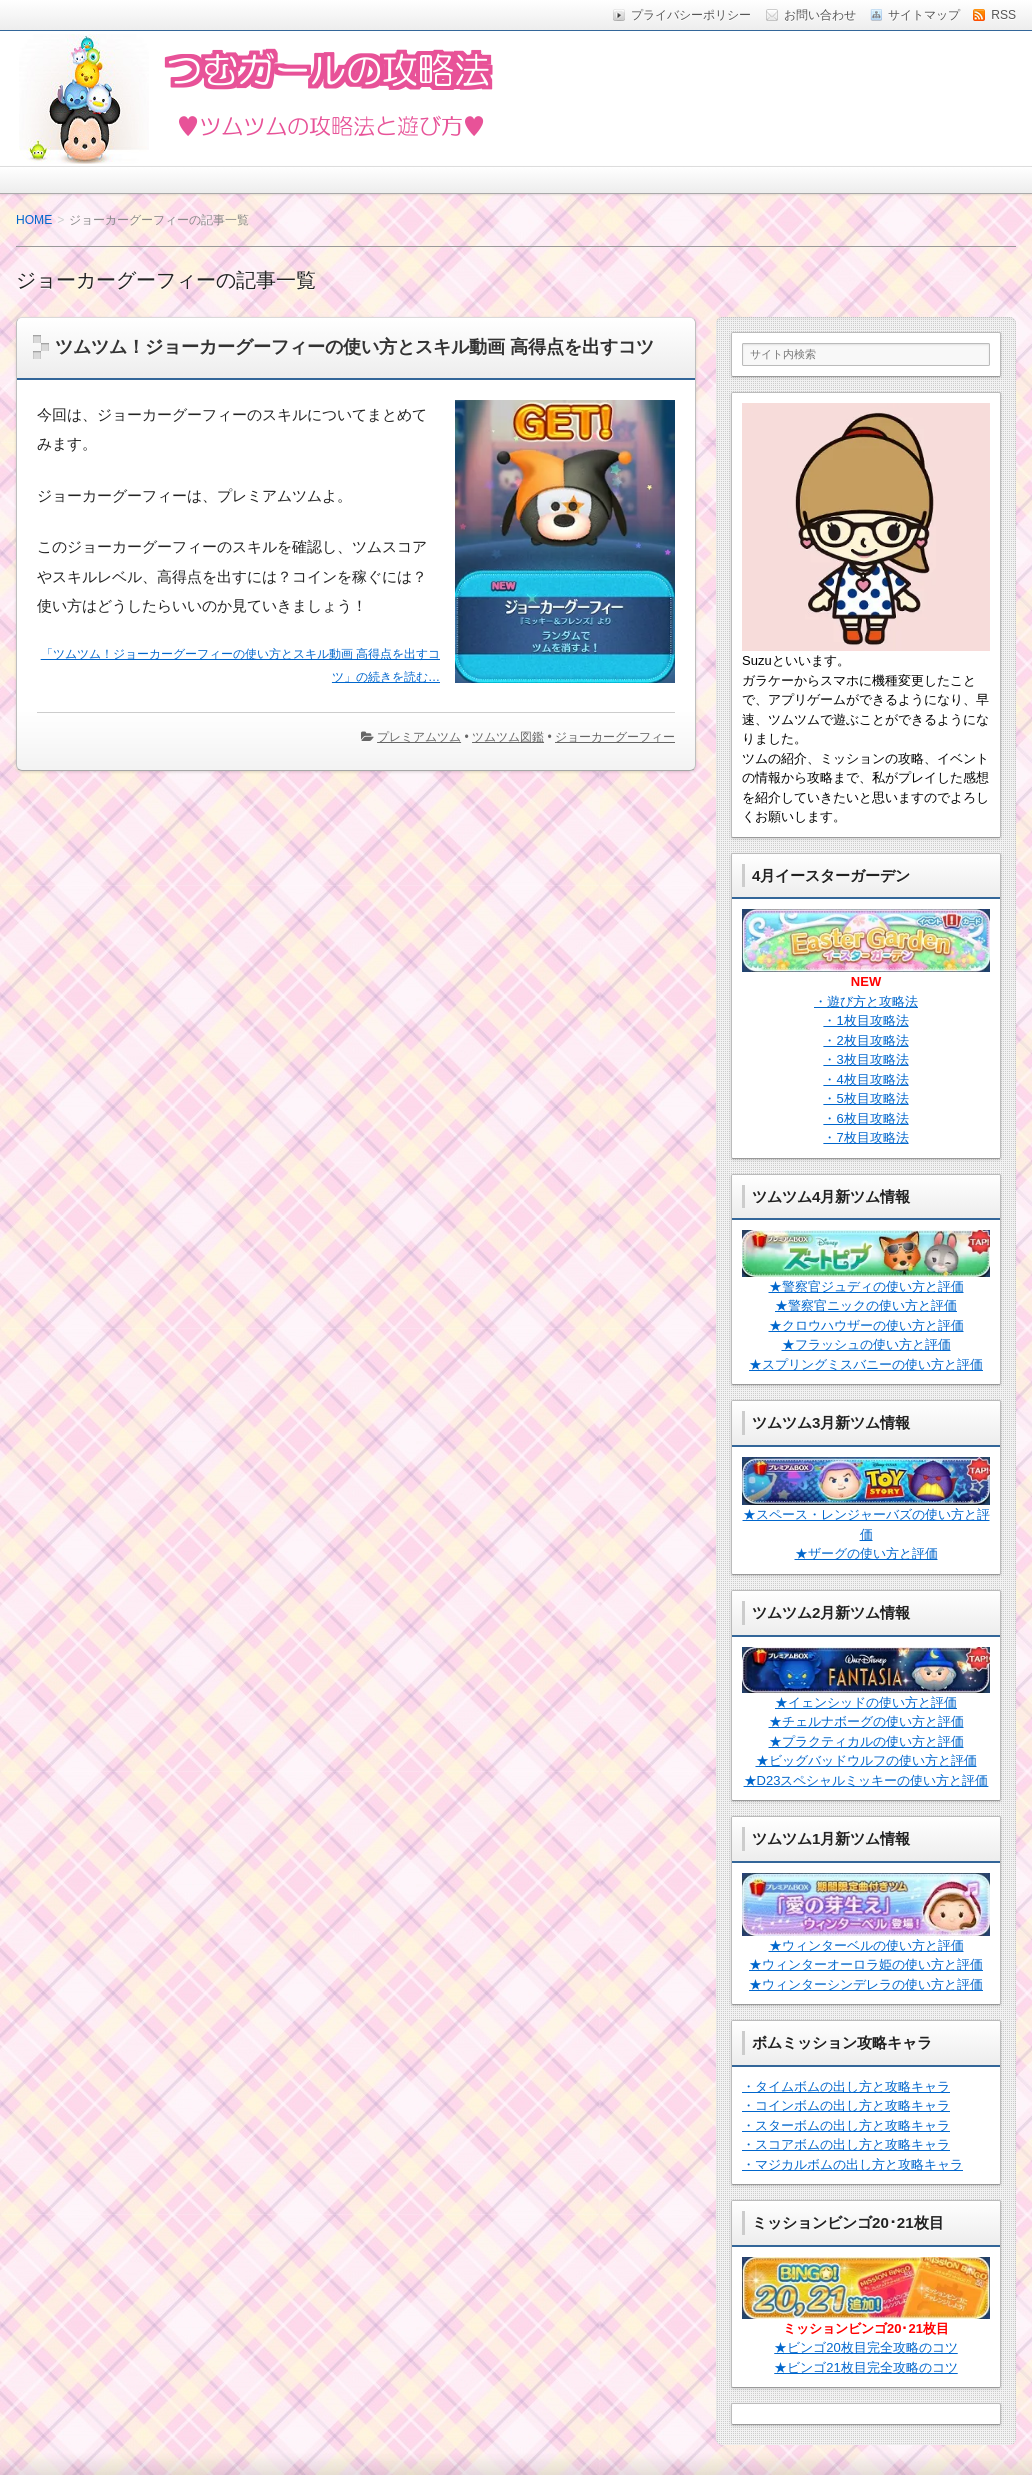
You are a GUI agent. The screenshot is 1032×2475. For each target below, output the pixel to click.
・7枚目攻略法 (865, 1137)
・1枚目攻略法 (865, 1020)
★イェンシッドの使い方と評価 (866, 1702)
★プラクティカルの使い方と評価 (866, 1741)
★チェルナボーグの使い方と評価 (866, 1721)
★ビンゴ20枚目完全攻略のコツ (865, 2347)
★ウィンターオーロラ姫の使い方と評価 (866, 1964)
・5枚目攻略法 (865, 1098)
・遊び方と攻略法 (866, 1001)
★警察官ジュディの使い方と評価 (866, 1286)
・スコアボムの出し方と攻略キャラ (846, 2144)
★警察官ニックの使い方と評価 (866, 1305)
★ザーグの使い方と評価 (866, 1553)
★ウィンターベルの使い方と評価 (866, 1945)
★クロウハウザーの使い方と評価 (866, 1325)
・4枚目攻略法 (865, 1079)
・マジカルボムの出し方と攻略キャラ (852, 2164)
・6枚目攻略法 (865, 1118)
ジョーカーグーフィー (615, 737)
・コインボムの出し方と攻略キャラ (846, 2105)
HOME (34, 220)
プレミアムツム (419, 737)
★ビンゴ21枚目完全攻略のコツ (865, 2367)
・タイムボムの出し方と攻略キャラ (846, 2086)
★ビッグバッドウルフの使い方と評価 (866, 1760)
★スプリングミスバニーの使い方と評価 (866, 1364)
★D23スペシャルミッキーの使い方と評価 (866, 1780)
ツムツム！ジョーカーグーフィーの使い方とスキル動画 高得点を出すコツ (354, 347)
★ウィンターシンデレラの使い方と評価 (866, 1984)
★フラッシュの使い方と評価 (866, 1344)
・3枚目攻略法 (865, 1059)
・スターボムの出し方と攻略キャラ (846, 2125)
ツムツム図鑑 (508, 737)
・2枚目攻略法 (865, 1040)
